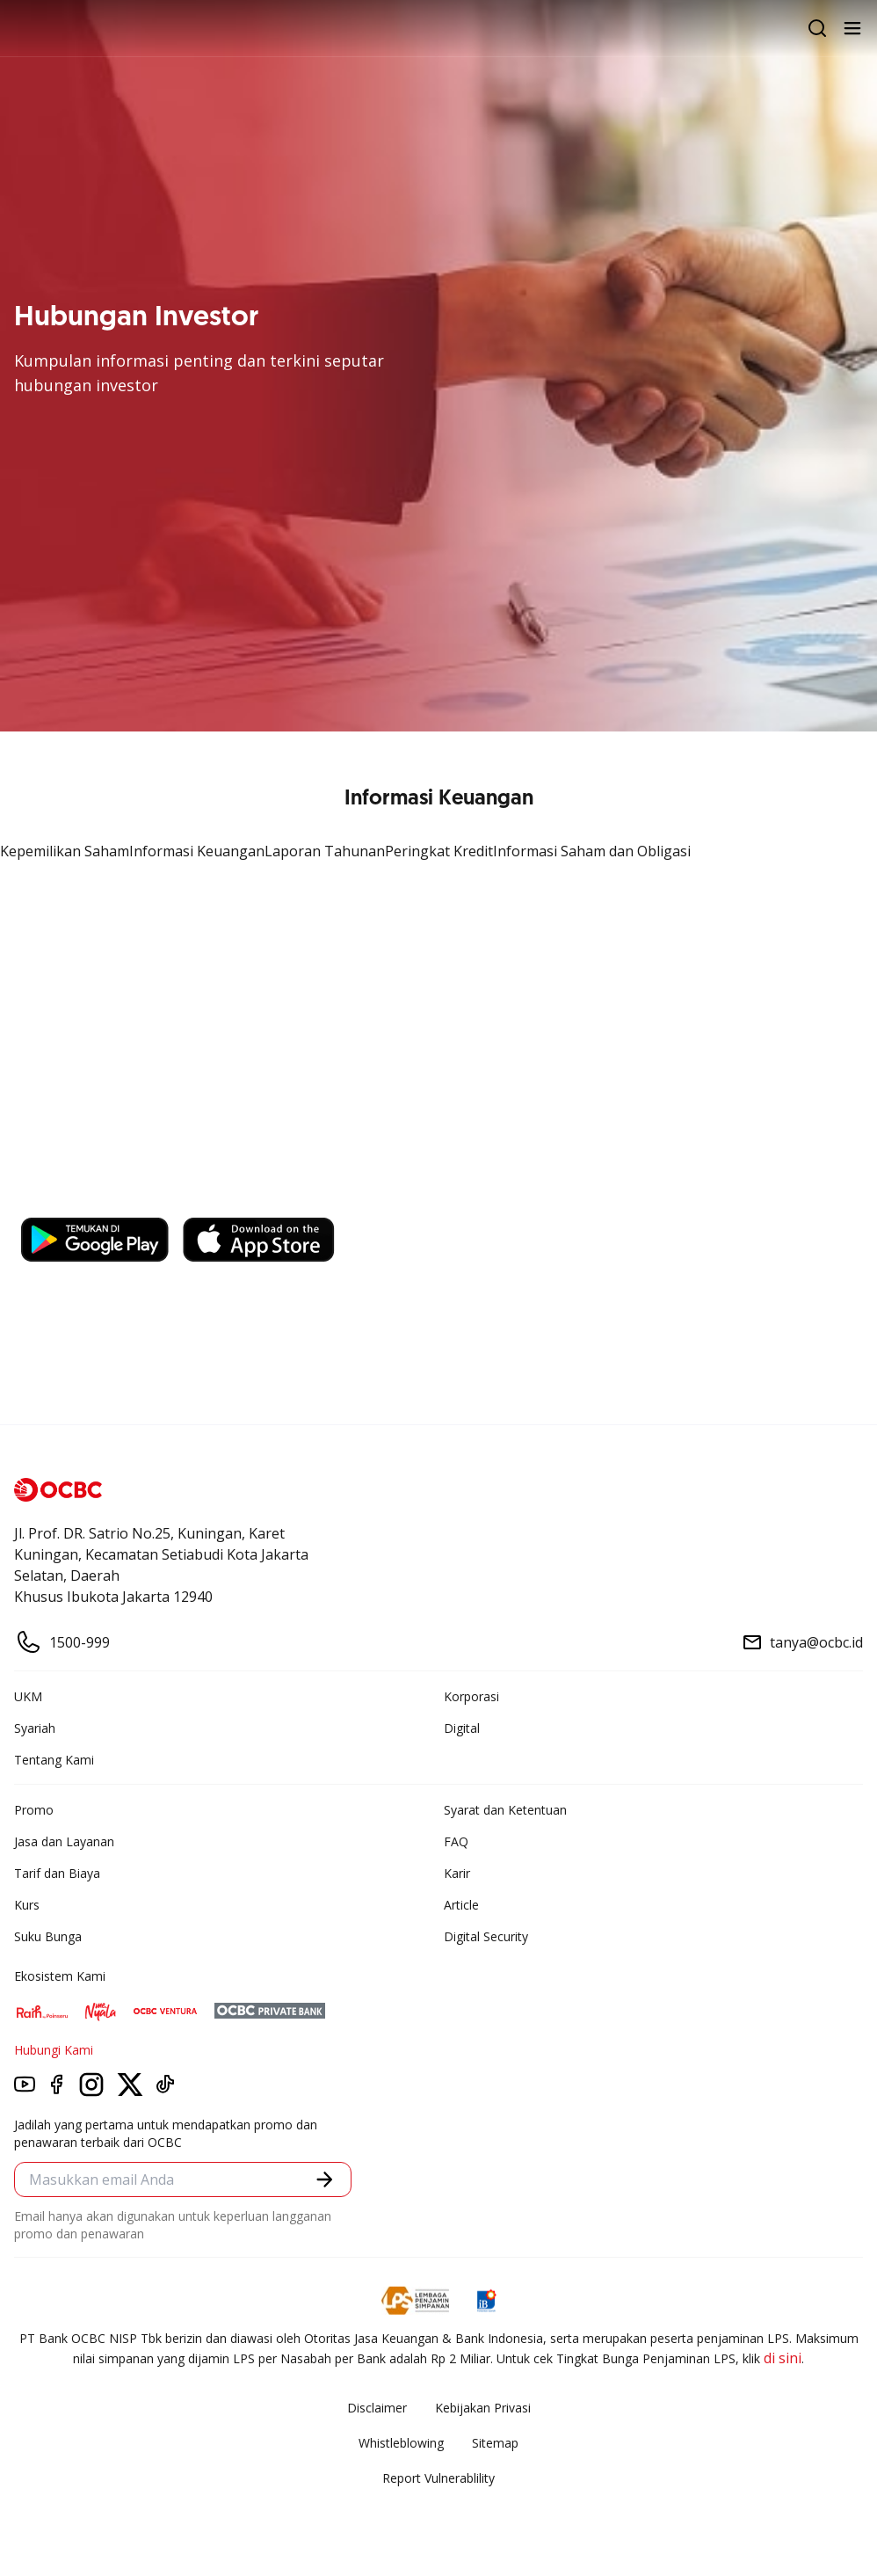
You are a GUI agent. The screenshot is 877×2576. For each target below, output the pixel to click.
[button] (325, 2179)
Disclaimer (377, 2407)
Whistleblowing (401, 2442)
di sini (782, 2358)
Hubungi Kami (53, 2049)
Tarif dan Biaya (57, 1873)
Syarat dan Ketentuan (505, 1809)
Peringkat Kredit (439, 851)
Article (461, 1904)
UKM (28, 1696)
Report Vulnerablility (438, 2478)
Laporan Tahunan (325, 851)
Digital (462, 1728)
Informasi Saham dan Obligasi (592, 851)
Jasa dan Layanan (64, 1841)
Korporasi (471, 1696)
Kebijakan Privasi (483, 2407)
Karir (457, 1873)
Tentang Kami (54, 1759)
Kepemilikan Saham (64, 851)
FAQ (456, 1841)
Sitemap (495, 2442)
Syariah (34, 1728)
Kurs (27, 1904)
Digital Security (486, 1936)
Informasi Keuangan (197, 851)
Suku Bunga (48, 1936)
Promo (34, 1809)
